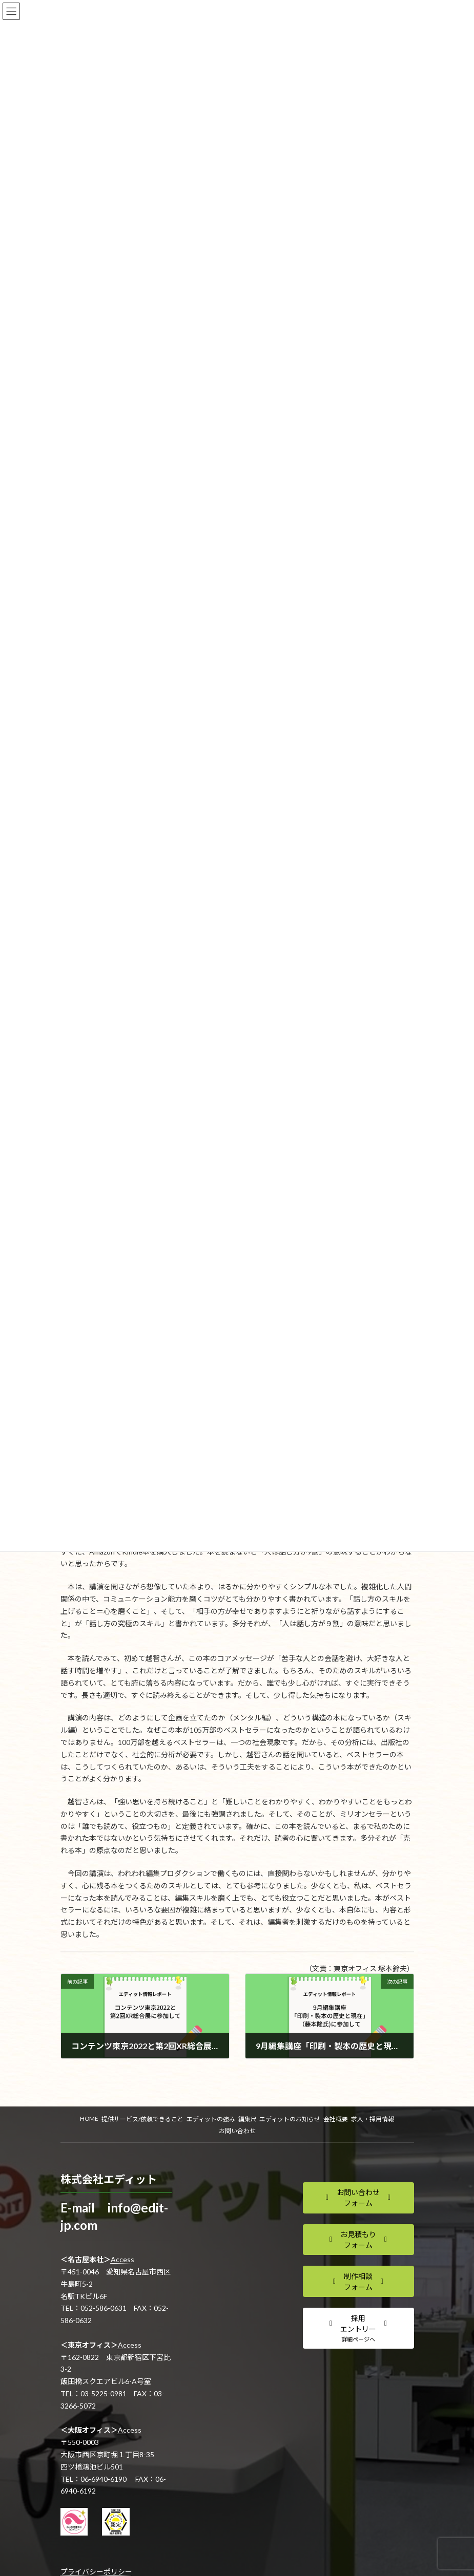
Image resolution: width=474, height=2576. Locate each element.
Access (122, 2259)
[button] (358, 2197)
